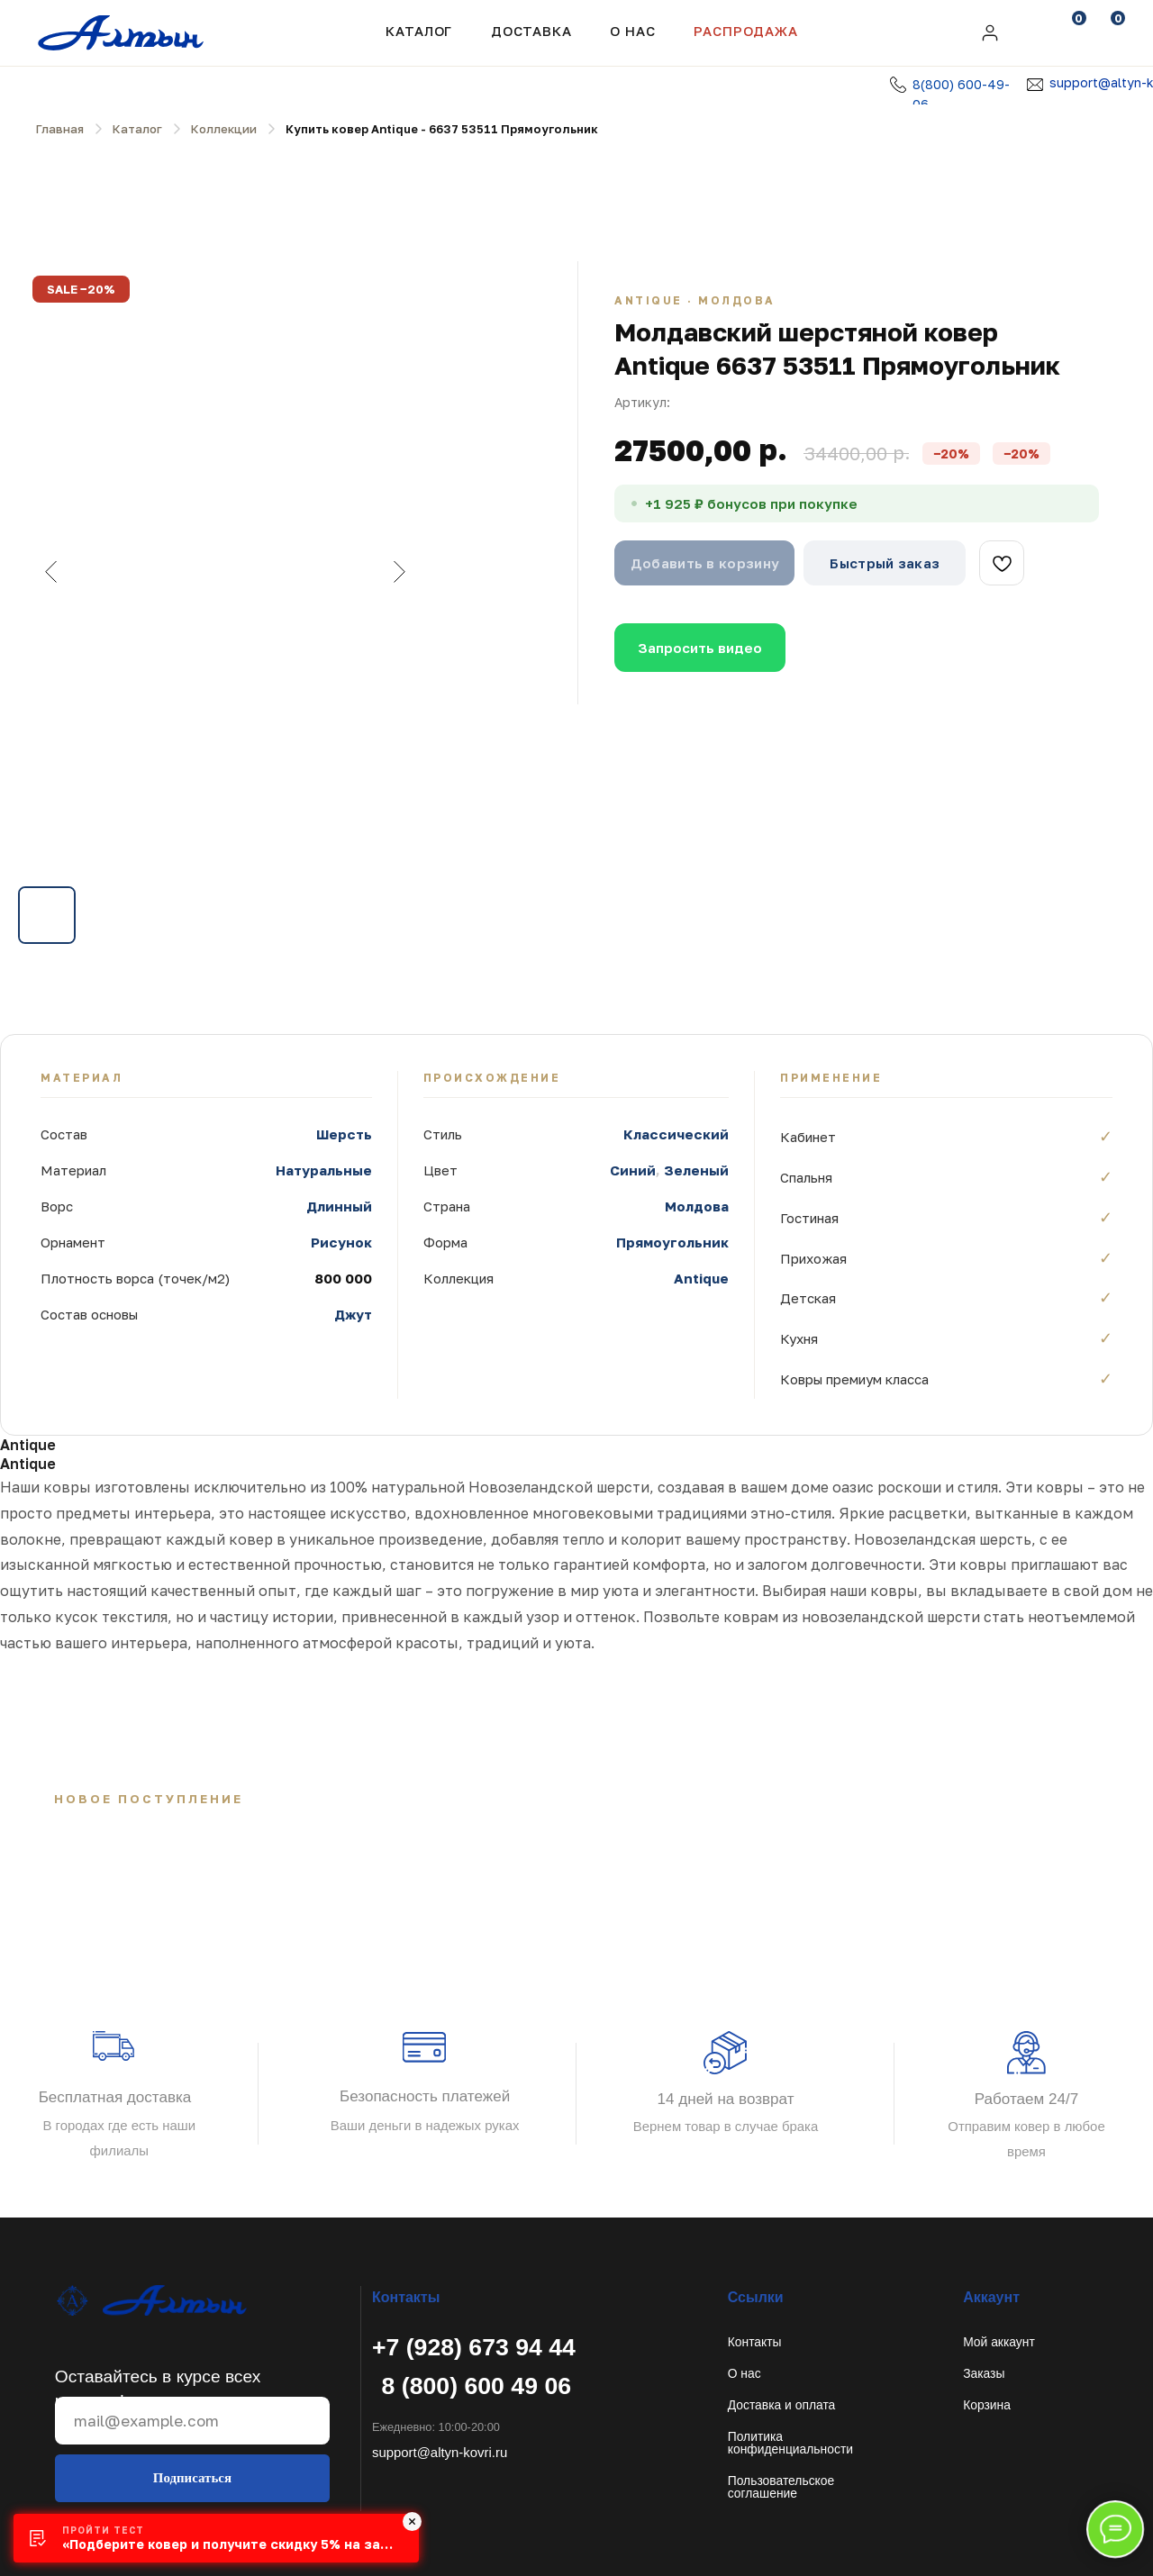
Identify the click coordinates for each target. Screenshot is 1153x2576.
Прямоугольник (672, 1242)
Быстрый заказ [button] (885, 563)
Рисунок (341, 1242)
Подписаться (192, 2478)
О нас (744, 2373)
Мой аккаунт (999, 2342)
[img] (989, 32)
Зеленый (696, 1170)
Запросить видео (700, 647)
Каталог (419, 31)
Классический (676, 1134)
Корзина (987, 2405)
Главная (60, 129)
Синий (633, 1170)
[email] (192, 2420)
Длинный (339, 1206)
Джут (353, 1314)
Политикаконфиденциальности (790, 2442)
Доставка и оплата (782, 2405)
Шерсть (344, 1134)
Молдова (697, 1206)
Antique (701, 1278)
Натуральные (324, 1170)
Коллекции (224, 129)
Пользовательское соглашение (781, 2486)
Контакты (755, 2342)
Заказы (983, 2373)
